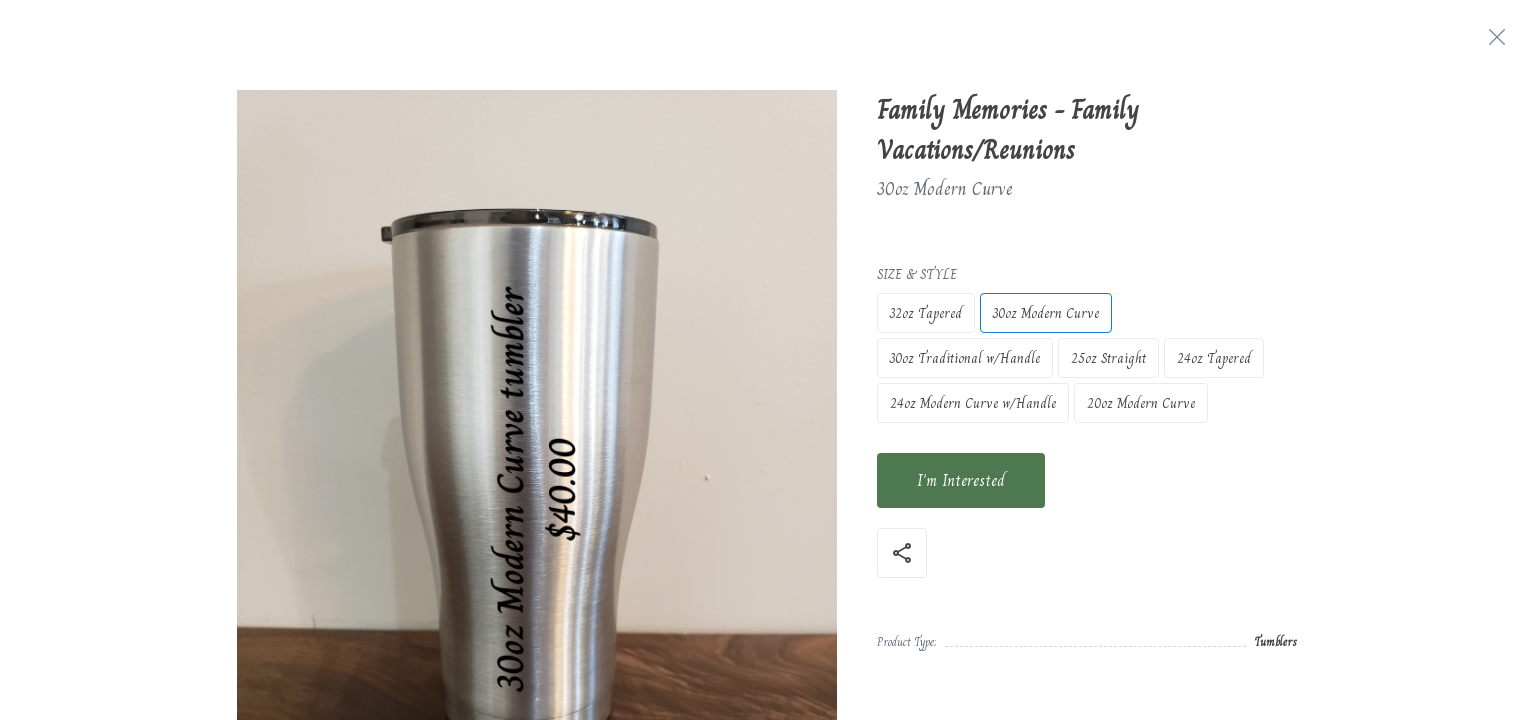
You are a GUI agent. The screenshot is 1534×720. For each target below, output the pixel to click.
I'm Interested (961, 480)
